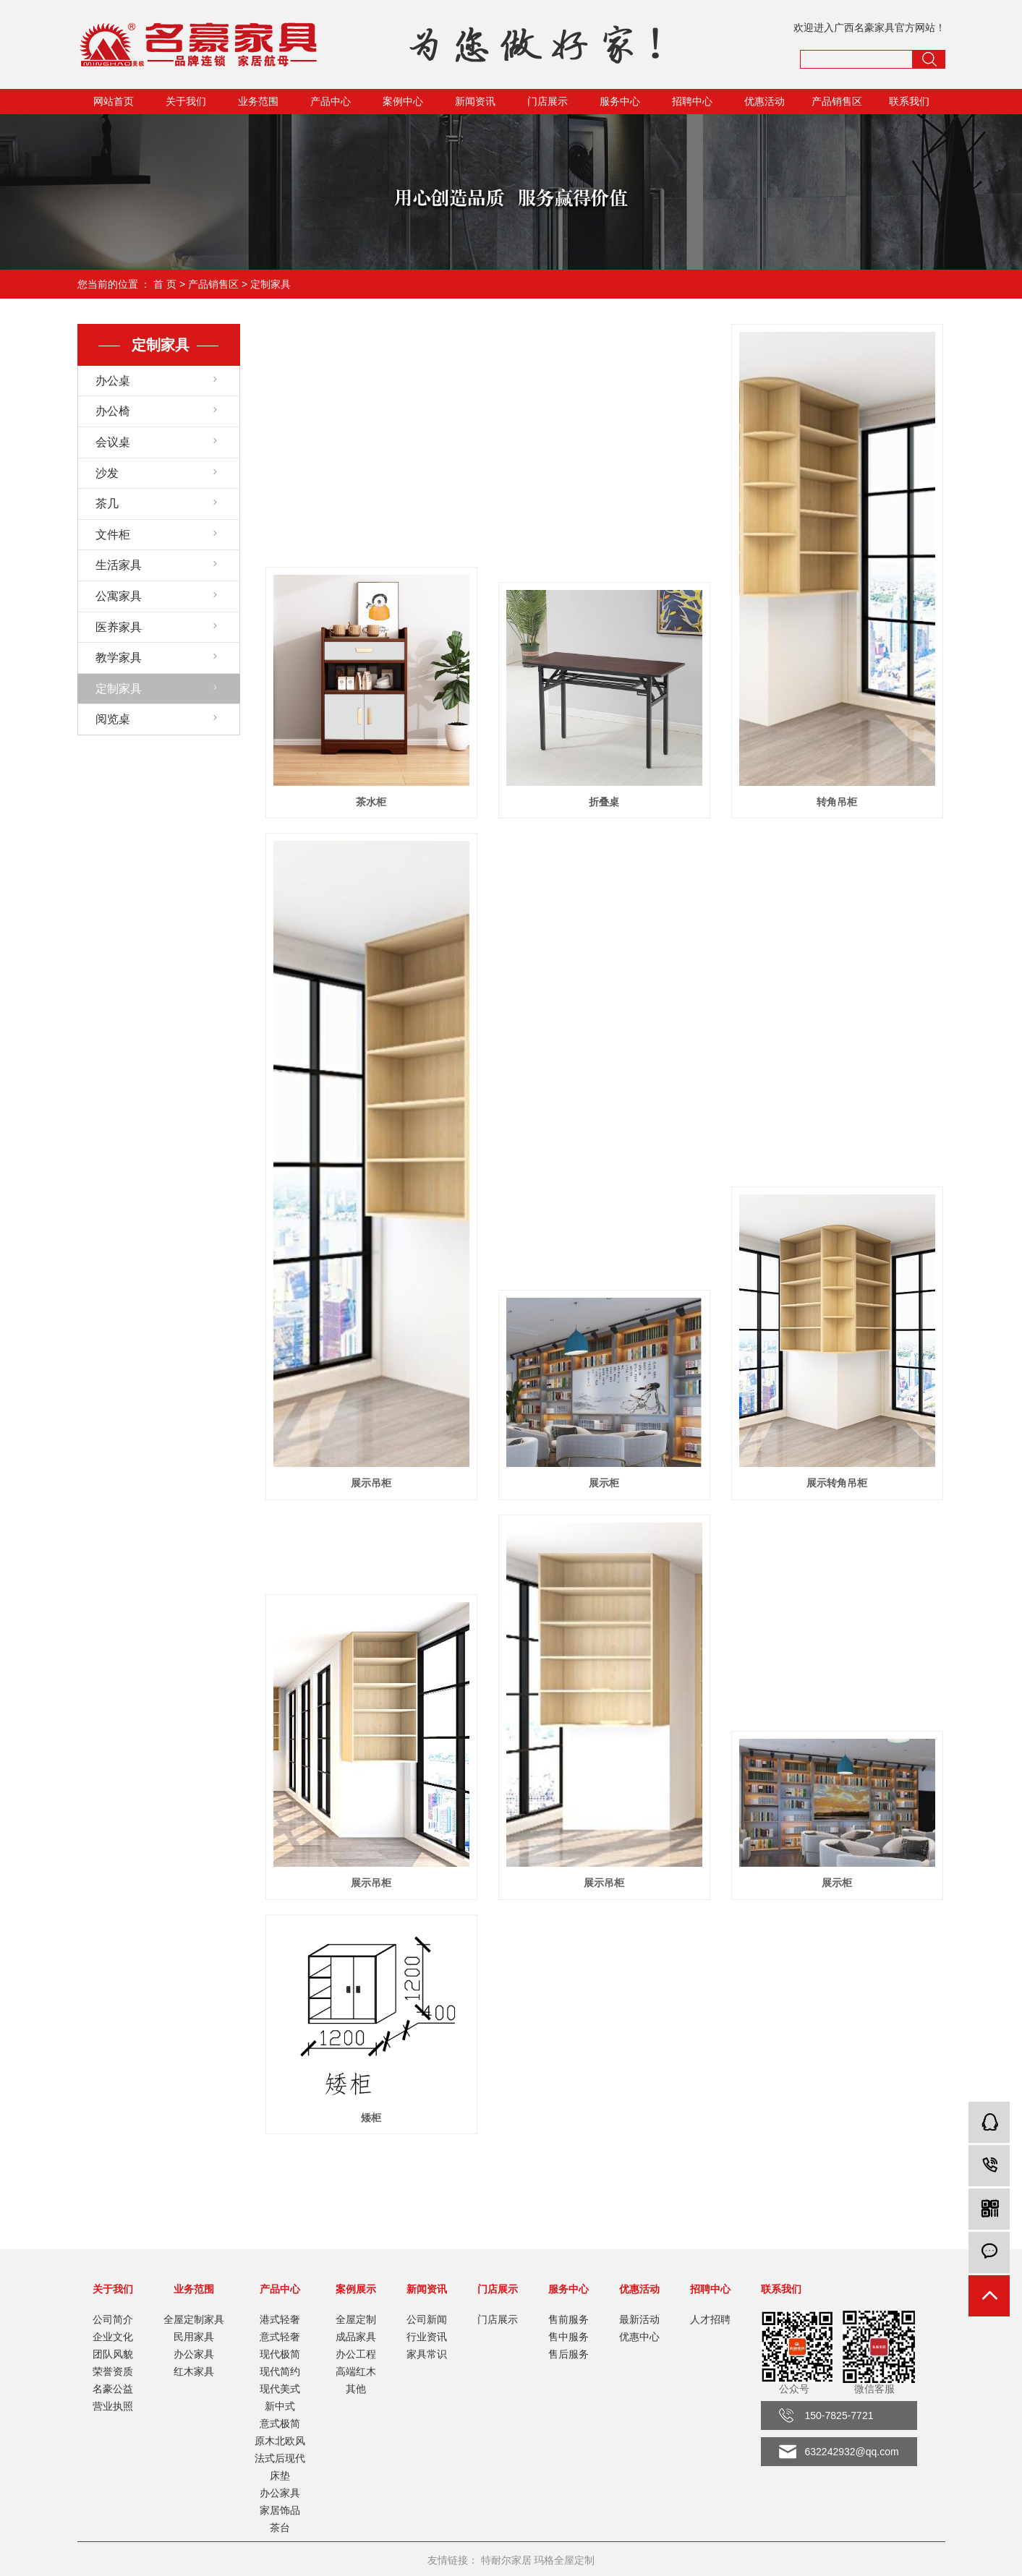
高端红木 (356, 2371)
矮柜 (371, 2117)
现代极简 (280, 2354)
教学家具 (118, 657)
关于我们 (186, 101)
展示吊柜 (371, 1483)
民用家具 (194, 2336)
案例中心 (403, 101)
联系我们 (909, 101)
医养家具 (118, 627)
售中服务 (568, 2336)
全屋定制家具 (193, 2319)
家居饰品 (280, 2510)
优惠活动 (764, 101)
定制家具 (270, 284)
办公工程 (356, 2354)
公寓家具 (118, 596)
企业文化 (113, 2336)
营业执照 (113, 2406)
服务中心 (620, 101)
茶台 (280, 2527)
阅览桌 (112, 719)
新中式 (280, 2406)
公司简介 (113, 2319)
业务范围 (258, 101)
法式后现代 (280, 2458)
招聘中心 (692, 101)
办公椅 (112, 411)
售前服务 (568, 2319)
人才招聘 (710, 2319)
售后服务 (568, 2354)
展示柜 (604, 1483)
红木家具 (194, 2371)
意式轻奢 (280, 2336)
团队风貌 (113, 2354)
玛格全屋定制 (564, 2560)
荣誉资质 (113, 2371)
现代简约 (280, 2371)
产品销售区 (837, 101)
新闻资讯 (475, 101)
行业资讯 (426, 2336)
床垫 (280, 2475)
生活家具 (118, 565)
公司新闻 (426, 2319)
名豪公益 (113, 2389)
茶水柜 (371, 802)
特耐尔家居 (506, 2560)
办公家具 (194, 2354)
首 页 (164, 284)
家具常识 (426, 2354)
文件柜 (112, 535)
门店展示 (547, 101)
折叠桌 (604, 802)
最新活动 (639, 2319)
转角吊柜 (837, 802)
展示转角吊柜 (836, 1483)
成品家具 (356, 2336)
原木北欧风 (280, 2441)
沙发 (107, 473)
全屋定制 (356, 2319)
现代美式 (280, 2389)
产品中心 (330, 101)
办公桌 (112, 381)
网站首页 (113, 101)
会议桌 (112, 442)
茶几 (107, 503)
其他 (356, 2389)
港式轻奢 (280, 2319)
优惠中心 (639, 2336)
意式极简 (280, 2423)
